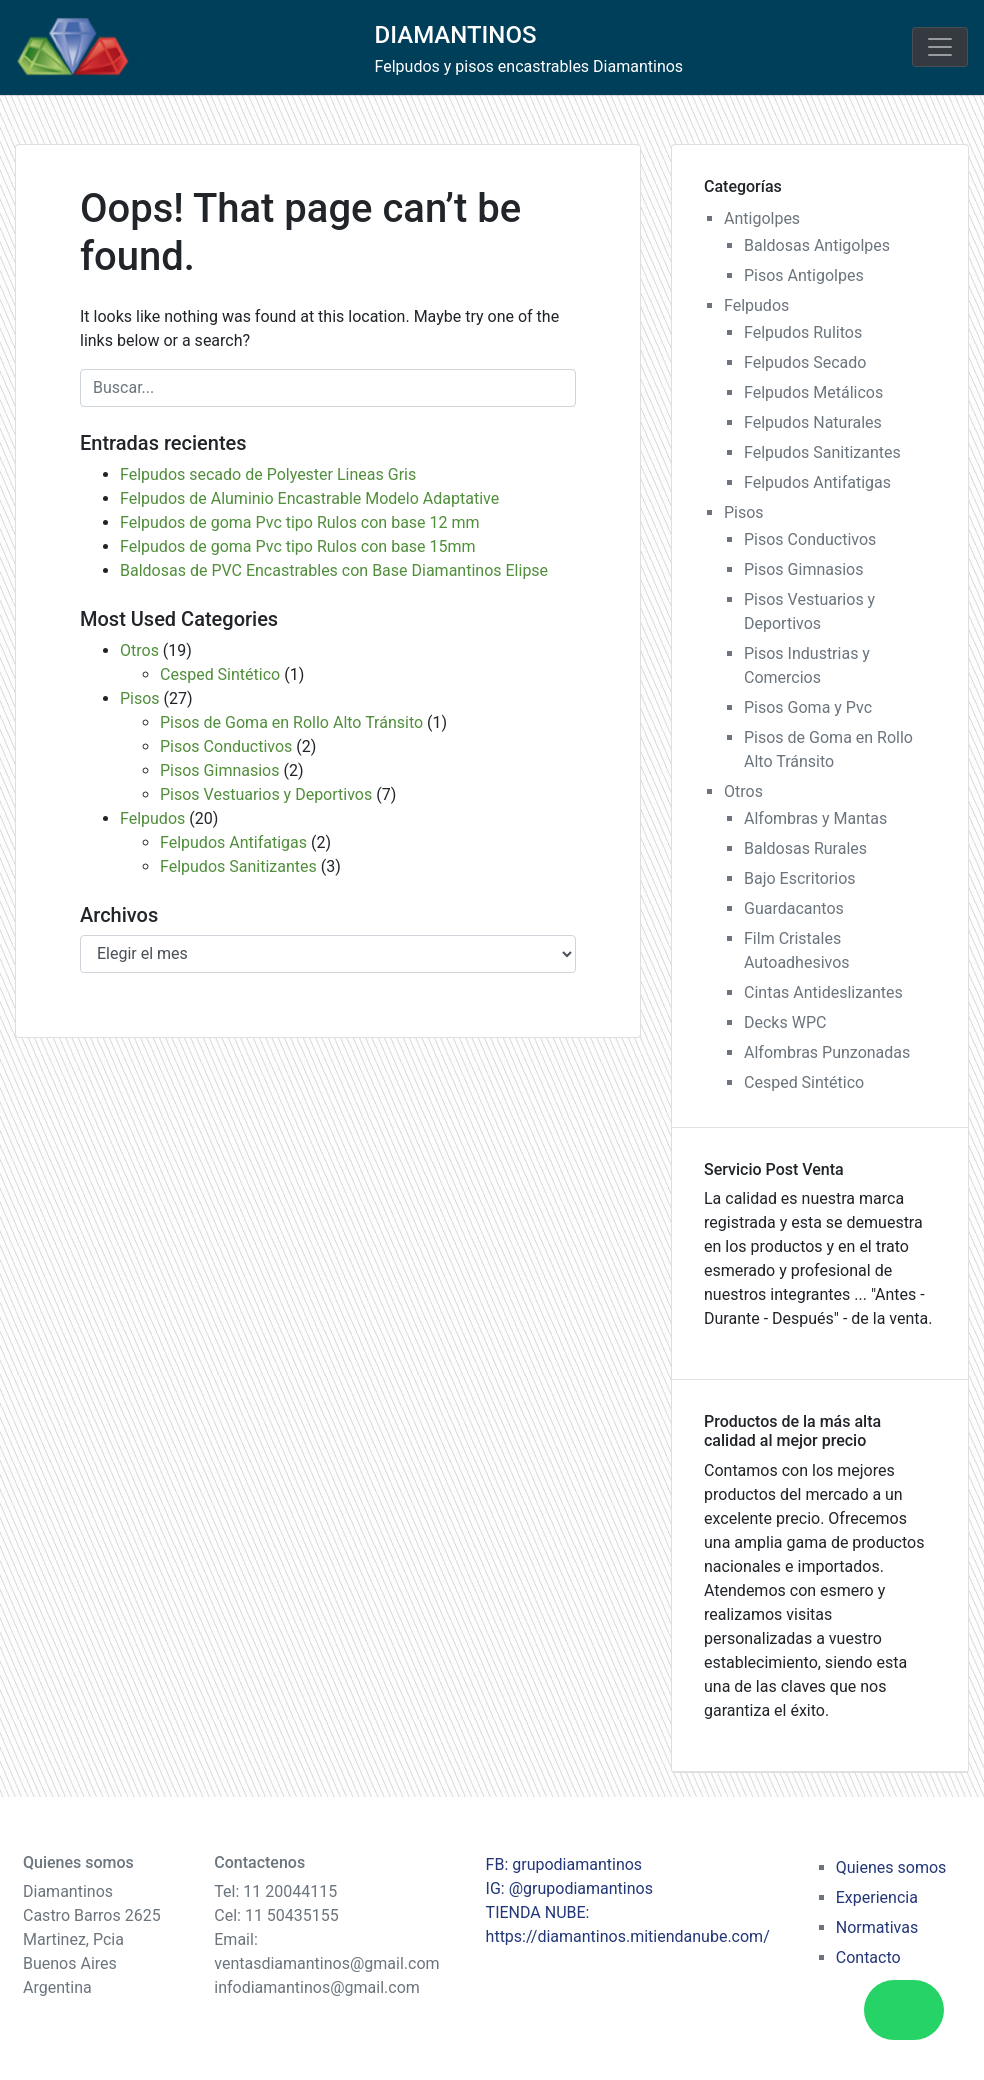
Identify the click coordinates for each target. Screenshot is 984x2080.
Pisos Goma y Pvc (808, 707)
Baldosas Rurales (805, 848)
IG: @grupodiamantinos (569, 1888)
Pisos (140, 698)
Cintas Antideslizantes (823, 992)
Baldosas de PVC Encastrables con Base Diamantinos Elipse (334, 570)
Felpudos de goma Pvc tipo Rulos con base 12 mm (300, 522)
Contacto (868, 1957)
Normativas (877, 1927)
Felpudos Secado (805, 362)
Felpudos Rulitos (803, 332)
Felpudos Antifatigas (233, 842)
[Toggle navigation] (940, 47)
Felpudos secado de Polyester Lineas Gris (268, 474)
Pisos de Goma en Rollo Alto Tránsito (291, 722)
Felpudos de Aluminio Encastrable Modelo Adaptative (309, 498)
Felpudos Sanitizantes (238, 866)
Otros (139, 650)
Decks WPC (785, 1022)
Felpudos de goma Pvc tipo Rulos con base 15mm (298, 546)
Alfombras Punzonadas (827, 1052)
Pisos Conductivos (226, 746)
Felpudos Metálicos (813, 392)
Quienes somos (891, 1867)
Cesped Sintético (220, 674)
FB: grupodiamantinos (564, 1864)
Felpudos (152, 818)
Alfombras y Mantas (815, 818)
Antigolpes (762, 218)
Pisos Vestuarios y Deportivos (266, 794)
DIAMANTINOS (456, 35)
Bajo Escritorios (800, 878)
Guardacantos (794, 908)
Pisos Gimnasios (219, 770)
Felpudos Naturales (813, 422)
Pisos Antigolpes (804, 275)
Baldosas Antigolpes (817, 245)
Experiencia (877, 1897)
